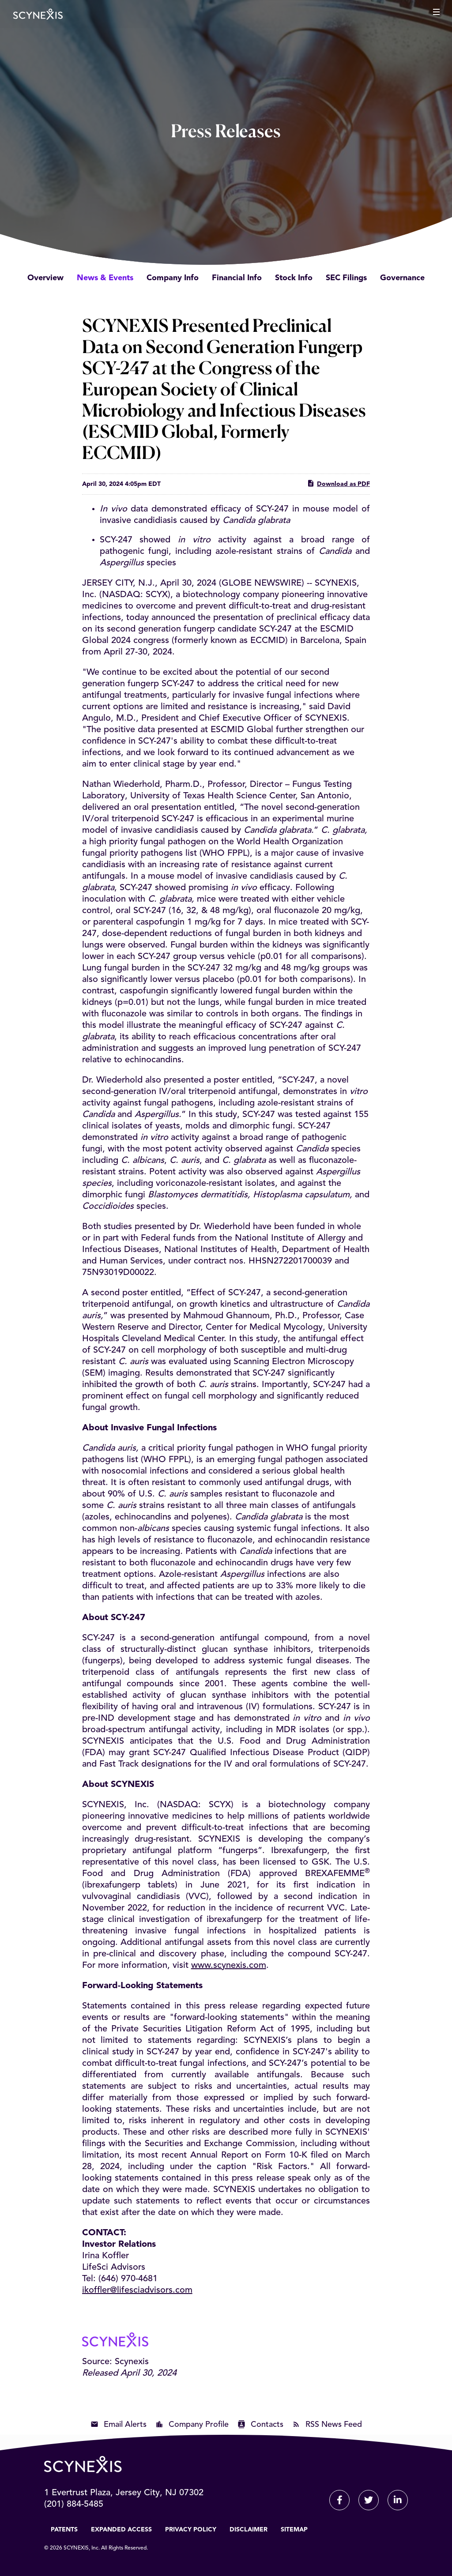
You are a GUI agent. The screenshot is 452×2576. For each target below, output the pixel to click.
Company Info (173, 278)
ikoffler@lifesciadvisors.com (137, 2290)
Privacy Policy (190, 2530)
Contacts (267, 2425)
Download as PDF (338, 483)
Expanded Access (121, 2530)
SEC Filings (346, 278)
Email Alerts (125, 2425)
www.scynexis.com (228, 1965)
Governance (402, 278)
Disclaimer (248, 2530)
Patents (64, 2530)
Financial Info (237, 278)
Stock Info (294, 278)
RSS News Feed (333, 2425)
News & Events (105, 278)
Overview (45, 278)
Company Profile (199, 2425)
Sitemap (294, 2530)
